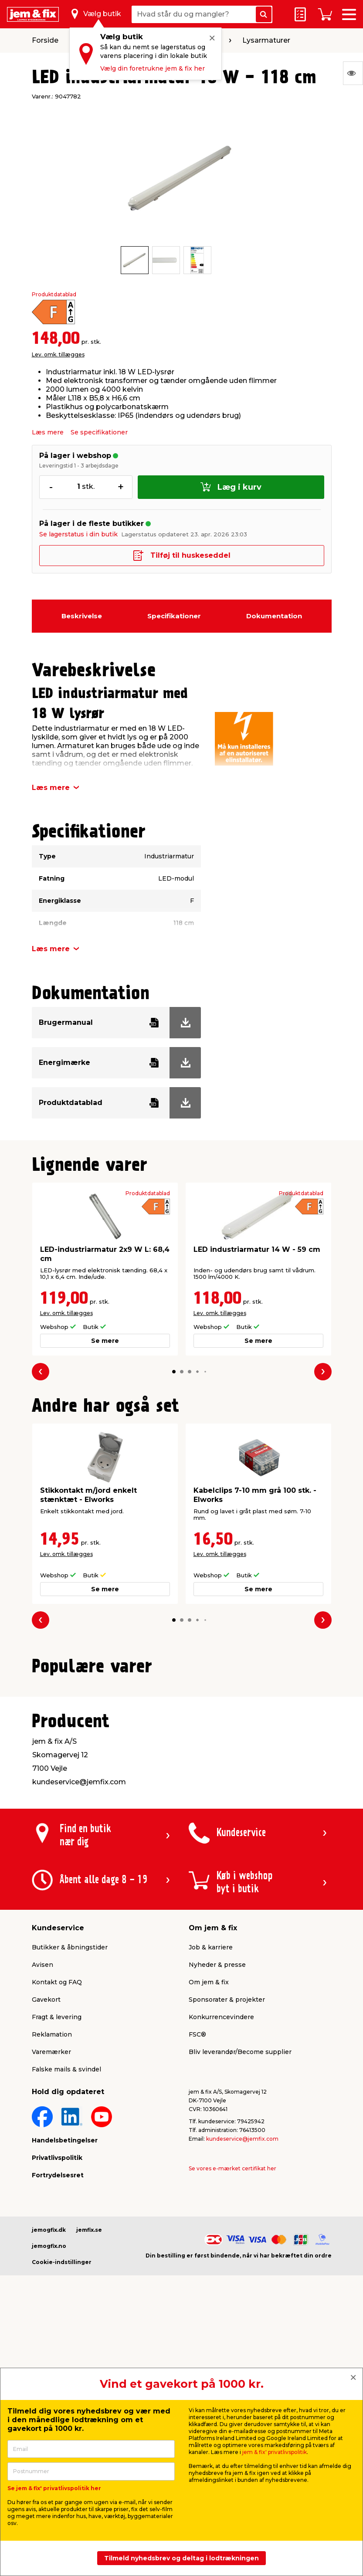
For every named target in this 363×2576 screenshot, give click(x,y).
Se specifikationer (99, 432)
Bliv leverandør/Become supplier (240, 2259)
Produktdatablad (54, 294)
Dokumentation (274, 616)
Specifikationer (174, 616)
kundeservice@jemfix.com (242, 2346)
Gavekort (46, 2207)
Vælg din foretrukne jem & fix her (152, 68)
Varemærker (51, 2259)
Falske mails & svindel (66, 2277)
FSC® (197, 2242)
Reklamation (52, 2242)
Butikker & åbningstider (70, 2155)
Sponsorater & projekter (227, 2207)
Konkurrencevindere (221, 2224)
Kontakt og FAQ (57, 2189)
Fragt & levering (56, 2224)
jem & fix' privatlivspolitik (274, 2452)
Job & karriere (211, 2155)
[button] (174, 1371)
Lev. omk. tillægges (58, 354)
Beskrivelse (81, 616)
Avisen (42, 2172)
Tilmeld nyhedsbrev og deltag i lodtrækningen (181, 2558)
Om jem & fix (209, 2189)
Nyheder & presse (217, 2172)
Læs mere (48, 432)
